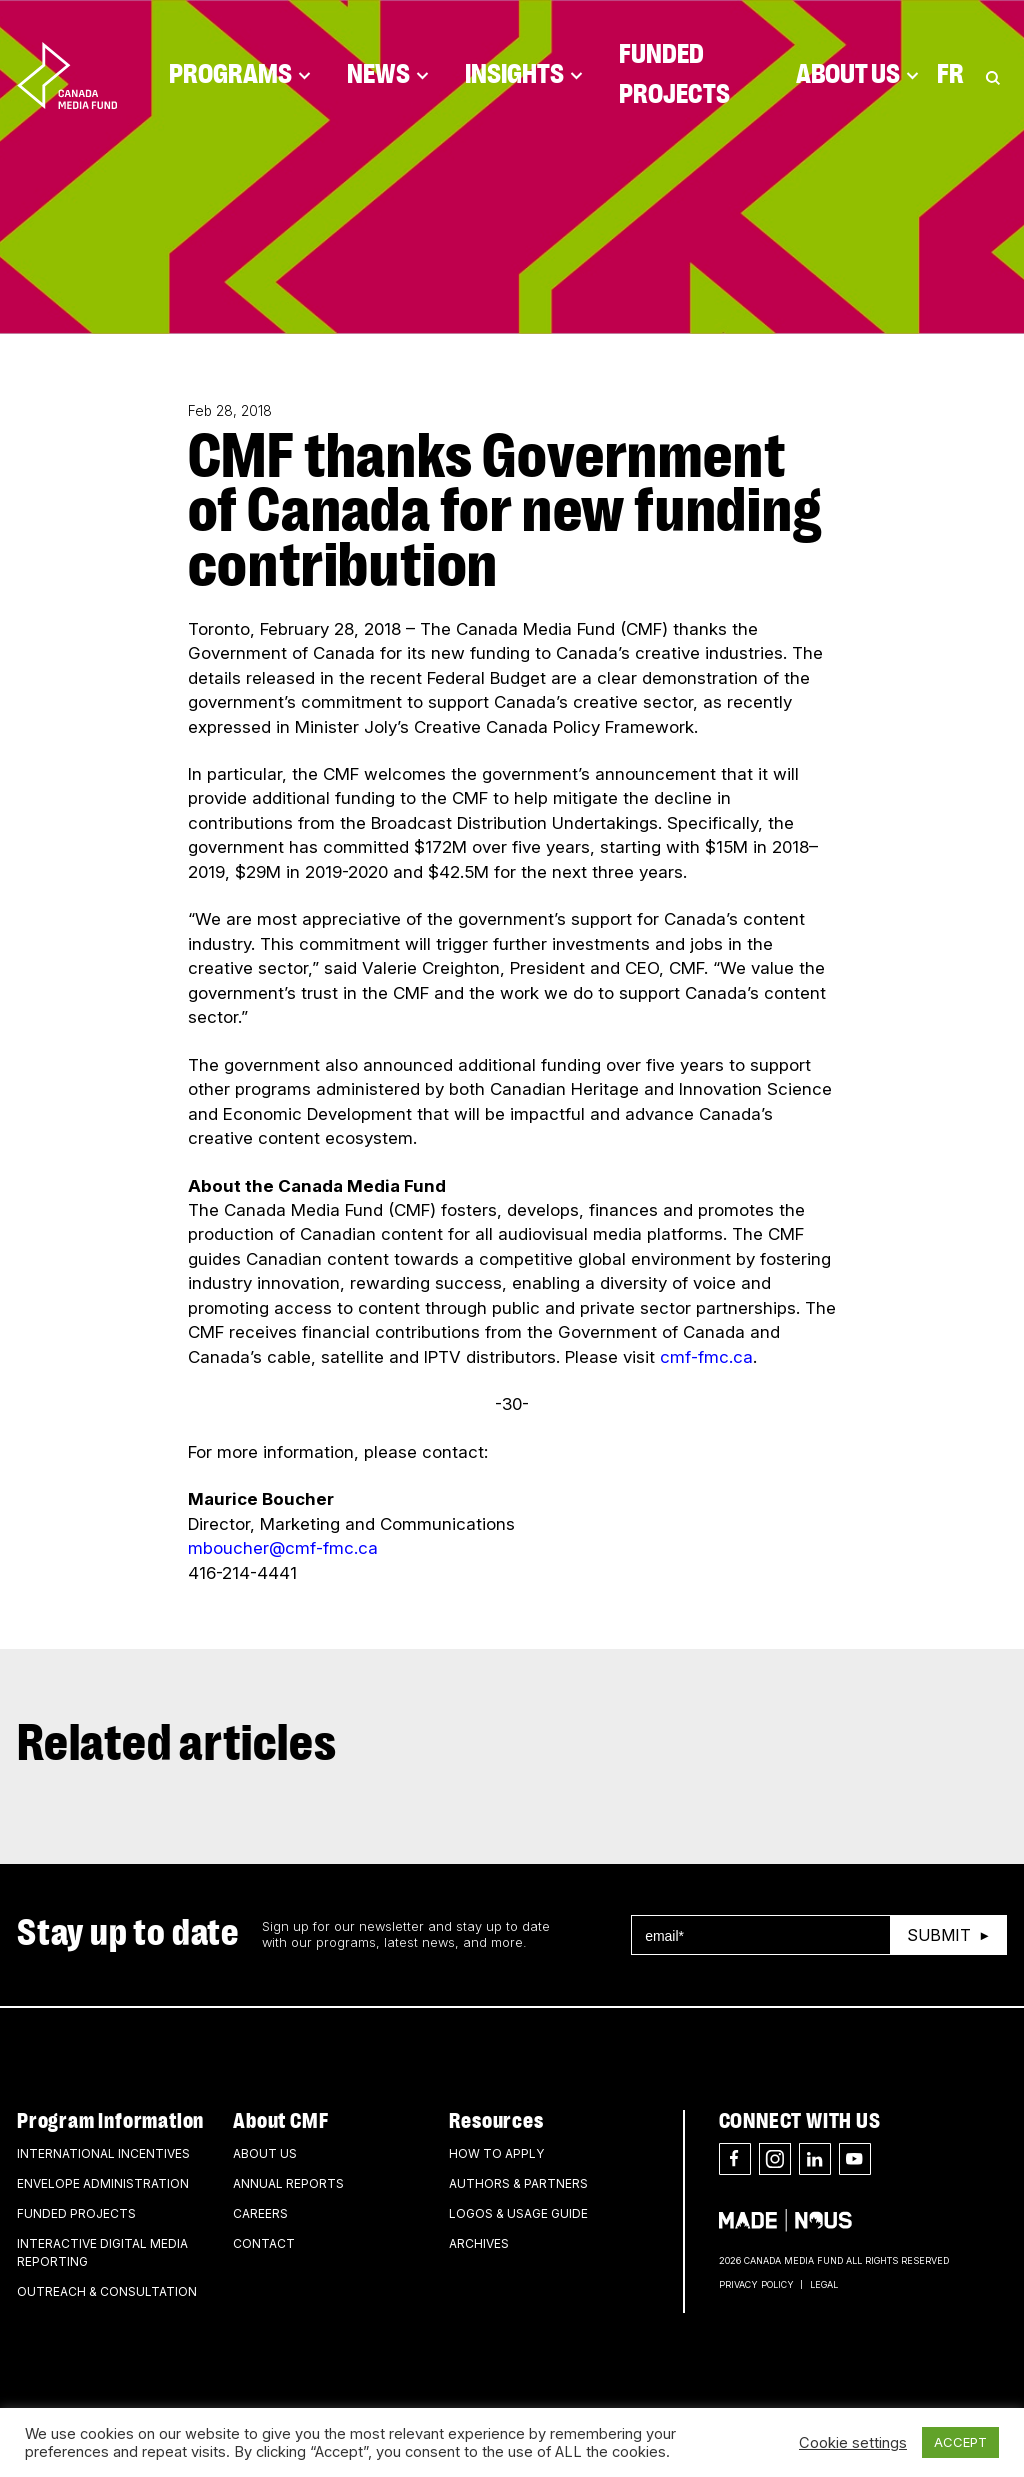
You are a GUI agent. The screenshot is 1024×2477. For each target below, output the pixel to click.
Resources (496, 2121)
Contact (264, 2243)
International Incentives (103, 2153)
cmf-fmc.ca (706, 1357)
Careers (260, 2213)
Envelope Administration (103, 2183)
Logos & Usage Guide (518, 2213)
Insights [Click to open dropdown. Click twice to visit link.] (524, 75)
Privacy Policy (756, 2284)
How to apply (496, 2153)
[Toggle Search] (993, 75)
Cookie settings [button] (853, 2443)
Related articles (177, 1744)
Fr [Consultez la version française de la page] (950, 75)
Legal (824, 2284)
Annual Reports (288, 2183)
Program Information (110, 2121)
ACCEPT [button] (960, 2442)
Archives (479, 2243)
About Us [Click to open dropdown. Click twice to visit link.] (857, 75)
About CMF (280, 2121)
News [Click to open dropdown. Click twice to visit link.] (388, 75)
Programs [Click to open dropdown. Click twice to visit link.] (240, 75)
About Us (265, 2153)
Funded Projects (674, 75)
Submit (939, 1935)
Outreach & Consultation (107, 2291)
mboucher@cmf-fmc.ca (283, 1548)
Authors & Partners (518, 2183)
